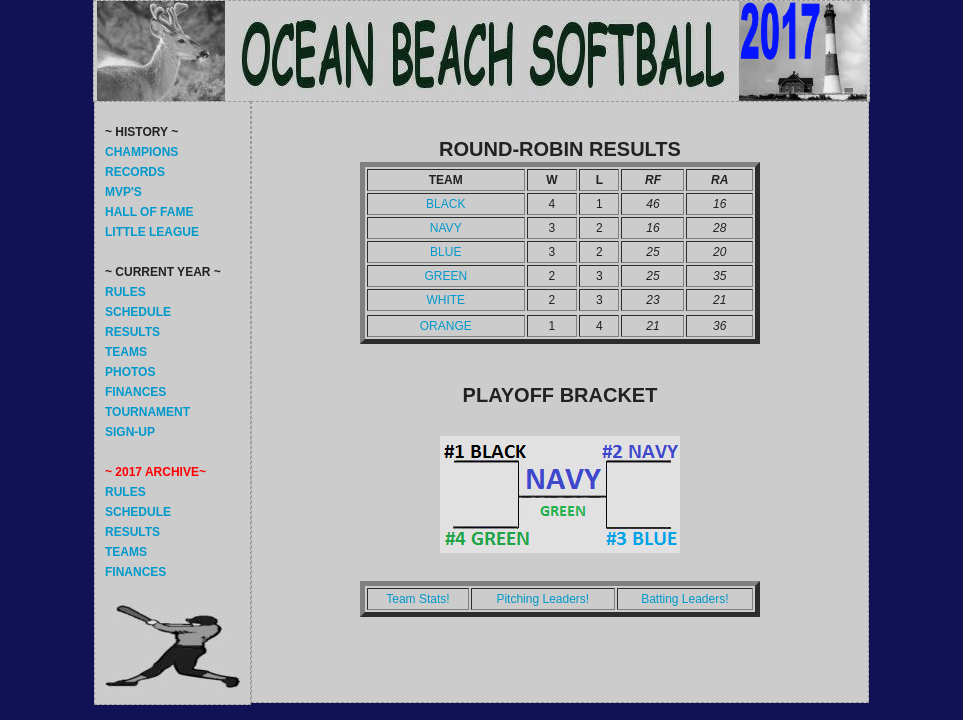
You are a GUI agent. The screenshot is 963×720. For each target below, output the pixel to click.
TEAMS (126, 352)
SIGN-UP (130, 432)
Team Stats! (417, 599)
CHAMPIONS (141, 152)
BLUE (445, 252)
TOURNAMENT (147, 412)
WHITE (445, 300)
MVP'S (123, 192)
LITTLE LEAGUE (152, 232)
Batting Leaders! (684, 599)
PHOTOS (130, 372)
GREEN (445, 276)
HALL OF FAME (149, 212)
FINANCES (135, 392)
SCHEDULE (138, 312)
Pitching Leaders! (542, 599)
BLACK (445, 204)
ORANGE (446, 326)
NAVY (446, 228)
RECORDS (135, 172)
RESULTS (132, 332)
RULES (125, 292)
